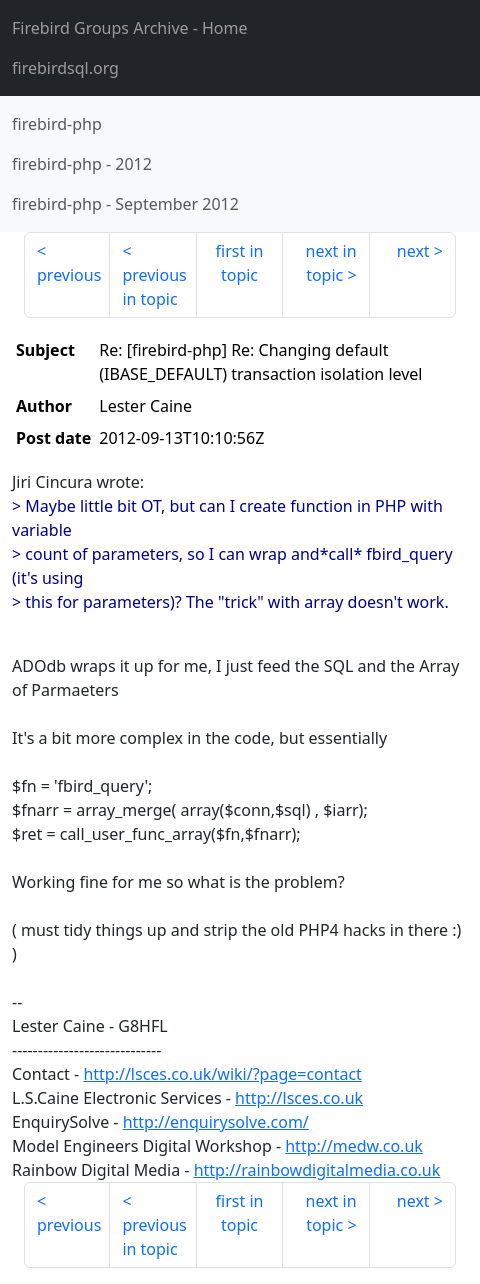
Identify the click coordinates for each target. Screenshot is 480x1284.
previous (69, 275)
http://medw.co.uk (354, 1146)
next (413, 251)
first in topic (240, 263)
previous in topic (154, 287)
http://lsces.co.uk (299, 1098)
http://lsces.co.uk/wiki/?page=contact (222, 1074)
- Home (130, 28)
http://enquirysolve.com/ (216, 1122)
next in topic (331, 263)
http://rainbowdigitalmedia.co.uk (317, 1170)
